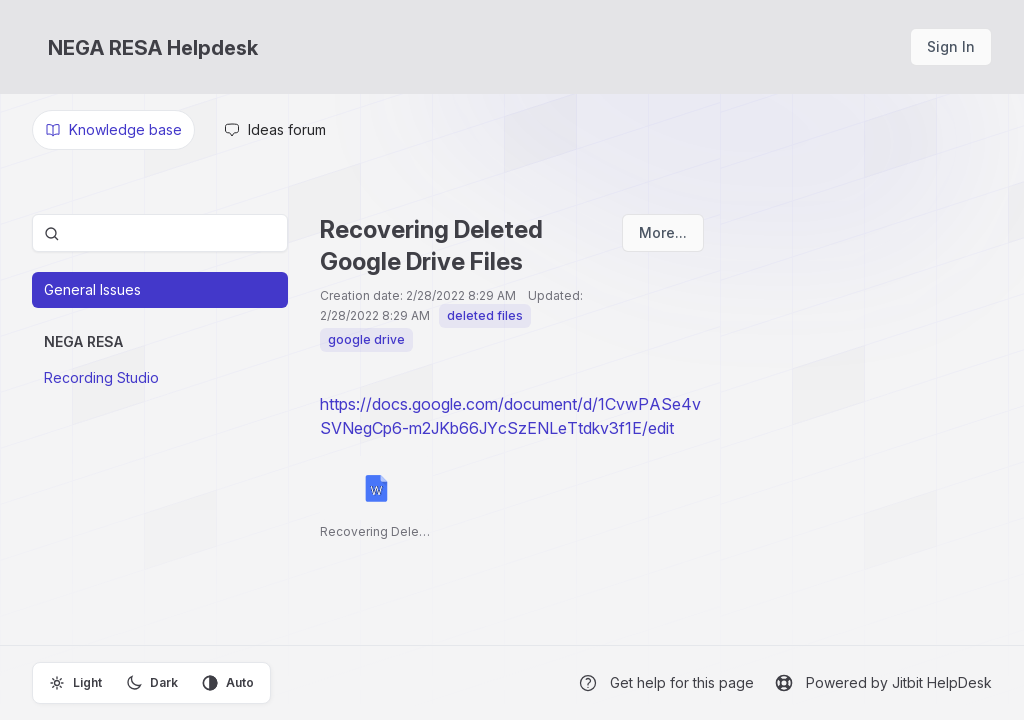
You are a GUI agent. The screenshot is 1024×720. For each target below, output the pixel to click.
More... (663, 232)
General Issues (92, 289)
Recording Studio (101, 377)
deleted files (485, 315)
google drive (366, 339)
